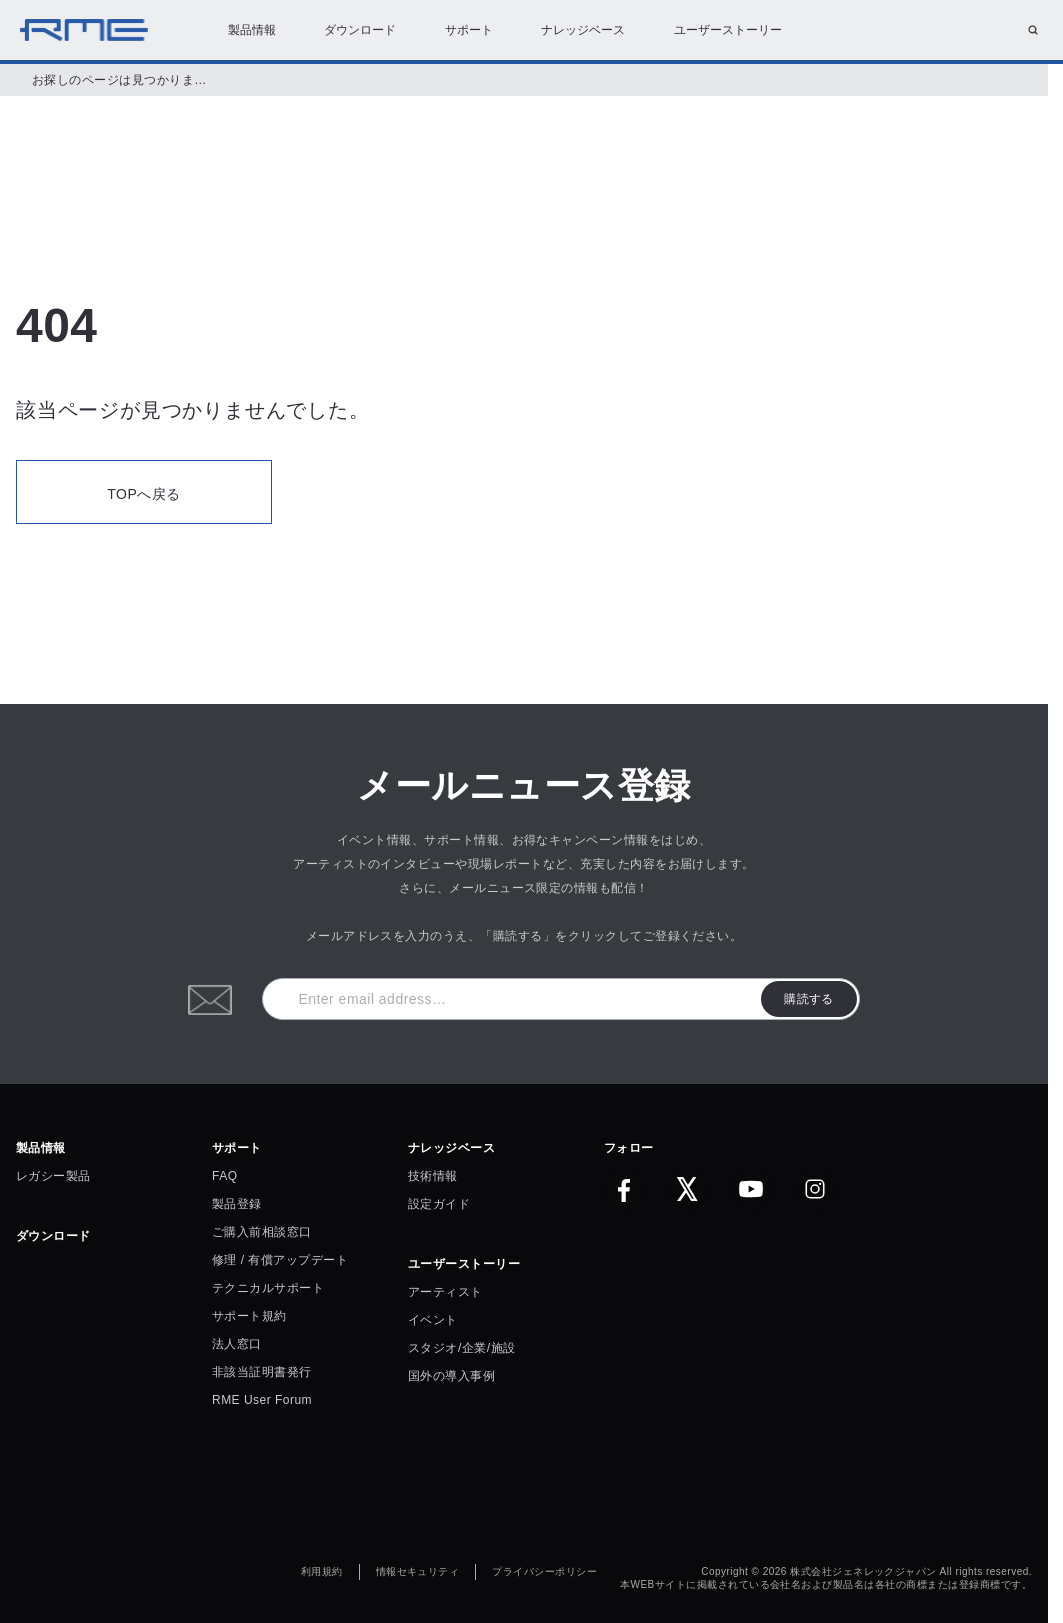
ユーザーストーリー (728, 30)
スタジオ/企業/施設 (461, 1348)
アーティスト (445, 1292)
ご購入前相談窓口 (262, 1232)
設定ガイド (439, 1204)
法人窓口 (237, 1344)
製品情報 (252, 30)
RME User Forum (262, 1400)
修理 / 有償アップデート (280, 1260)
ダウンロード (360, 30)
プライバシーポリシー (544, 1572)
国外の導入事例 (451, 1376)
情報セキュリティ (418, 1572)
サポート (469, 30)
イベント (433, 1320)
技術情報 (433, 1176)
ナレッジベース (583, 30)
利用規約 (322, 1572)
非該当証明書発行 (262, 1372)
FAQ (224, 1176)
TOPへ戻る (143, 494)
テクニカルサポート (268, 1288)
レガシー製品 (53, 1176)
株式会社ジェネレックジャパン (863, 1572)
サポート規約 (249, 1316)
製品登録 (237, 1204)
